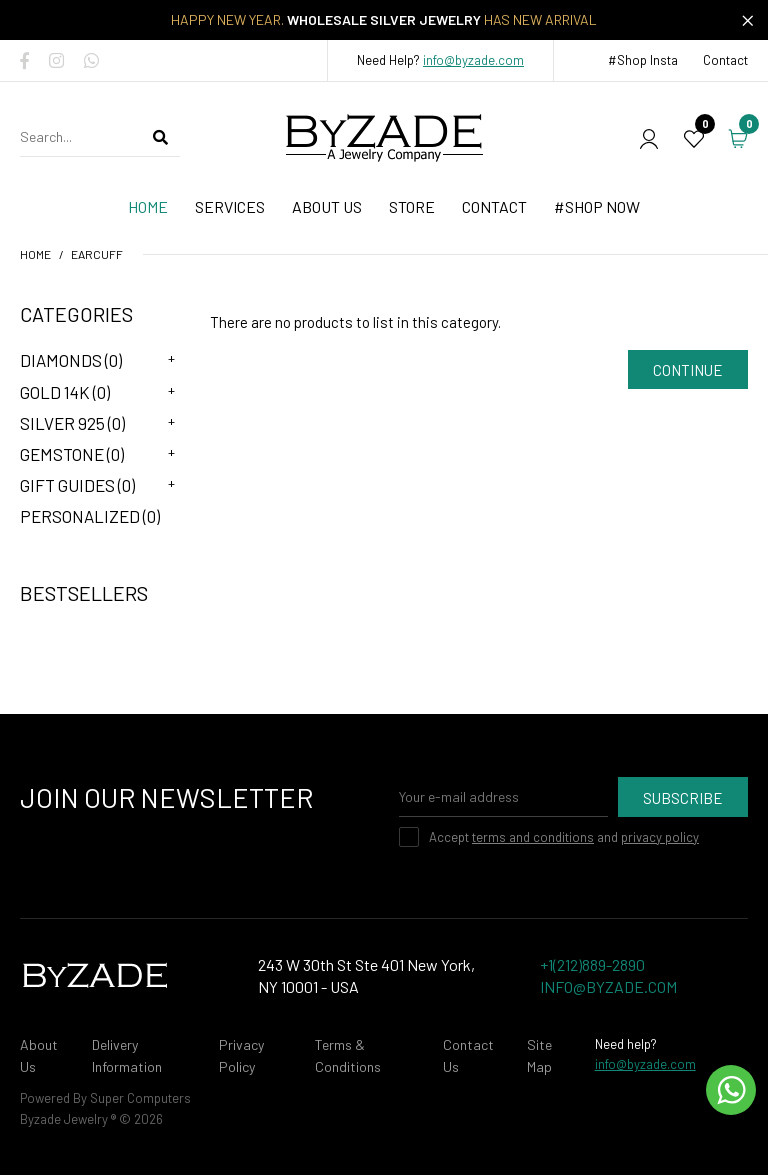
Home (35, 254)
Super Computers (140, 1098)
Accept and (564, 837)
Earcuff (97, 254)
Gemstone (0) (72, 454)
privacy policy (660, 837)
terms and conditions (533, 837)
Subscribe (683, 798)
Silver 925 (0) (72, 423)
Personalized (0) (90, 516)
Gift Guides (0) (77, 485)
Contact (725, 60)
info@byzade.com (473, 60)
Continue (688, 370)
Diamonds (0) (71, 360)
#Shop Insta (643, 60)
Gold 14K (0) (65, 392)
